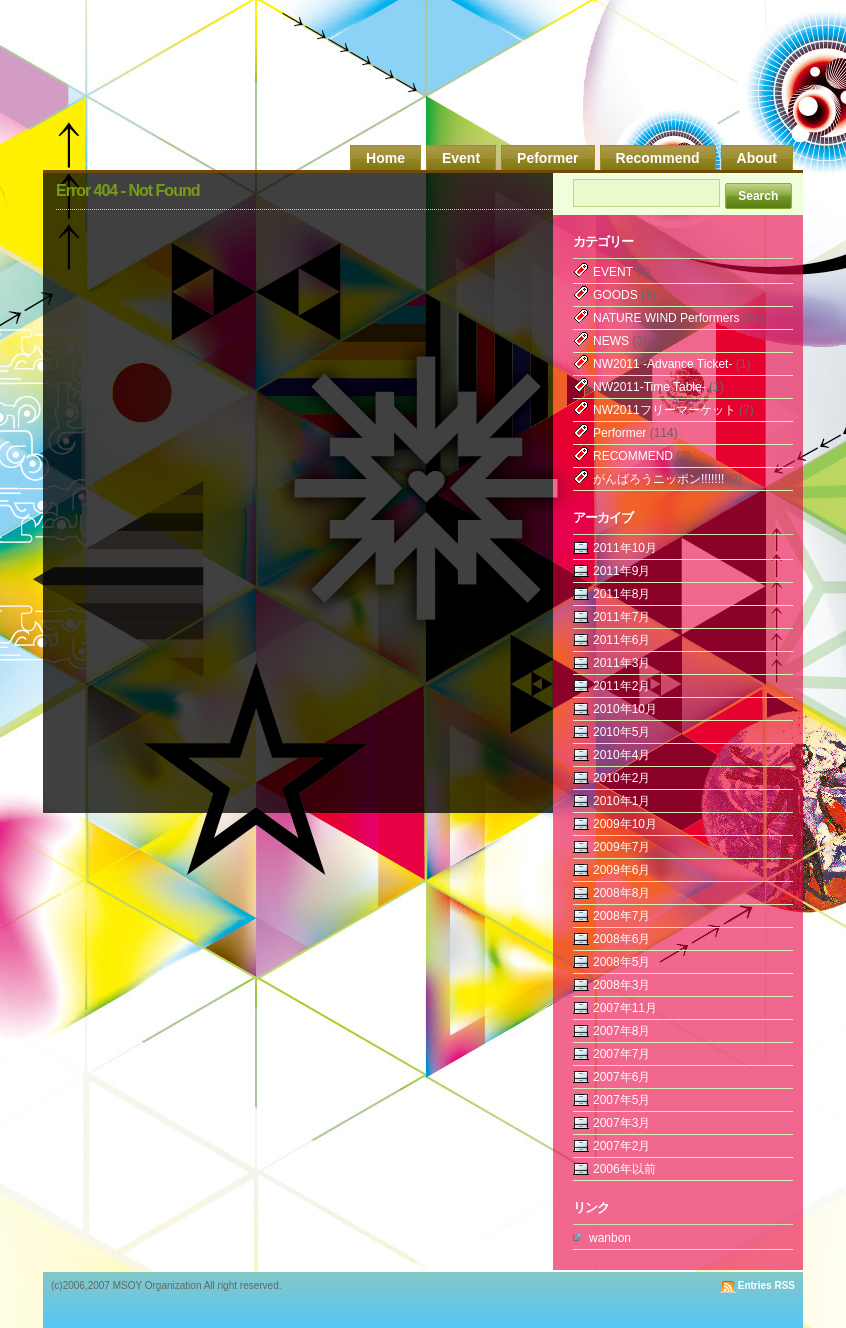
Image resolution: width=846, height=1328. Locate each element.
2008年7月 (621, 916)
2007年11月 (625, 1008)
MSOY (664, 82)
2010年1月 (621, 801)
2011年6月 (621, 640)
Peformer (547, 158)
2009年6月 (621, 870)
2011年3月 (621, 663)
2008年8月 (621, 893)
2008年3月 (621, 985)
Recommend (658, 158)
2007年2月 (621, 1146)
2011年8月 (621, 594)
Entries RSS (766, 1285)
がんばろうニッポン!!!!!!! (658, 479)
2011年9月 (621, 571)
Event (461, 158)
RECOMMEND (633, 456)
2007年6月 (621, 1077)
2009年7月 (621, 847)
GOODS (615, 295)
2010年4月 (621, 755)
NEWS (611, 341)
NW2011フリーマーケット (664, 410)
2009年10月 (625, 824)
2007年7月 (621, 1054)
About (757, 158)
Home (385, 158)
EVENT (613, 272)
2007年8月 (621, 1031)
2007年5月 (621, 1100)
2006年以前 (624, 1169)
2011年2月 (621, 686)
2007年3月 (621, 1123)
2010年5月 (621, 732)
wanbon (610, 1238)
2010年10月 (625, 709)
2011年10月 (625, 548)
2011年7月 (621, 617)
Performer (619, 433)
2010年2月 (621, 778)
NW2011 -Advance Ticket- (662, 364)
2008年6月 (621, 939)
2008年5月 (621, 962)
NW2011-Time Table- (649, 387)
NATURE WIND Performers (666, 318)
